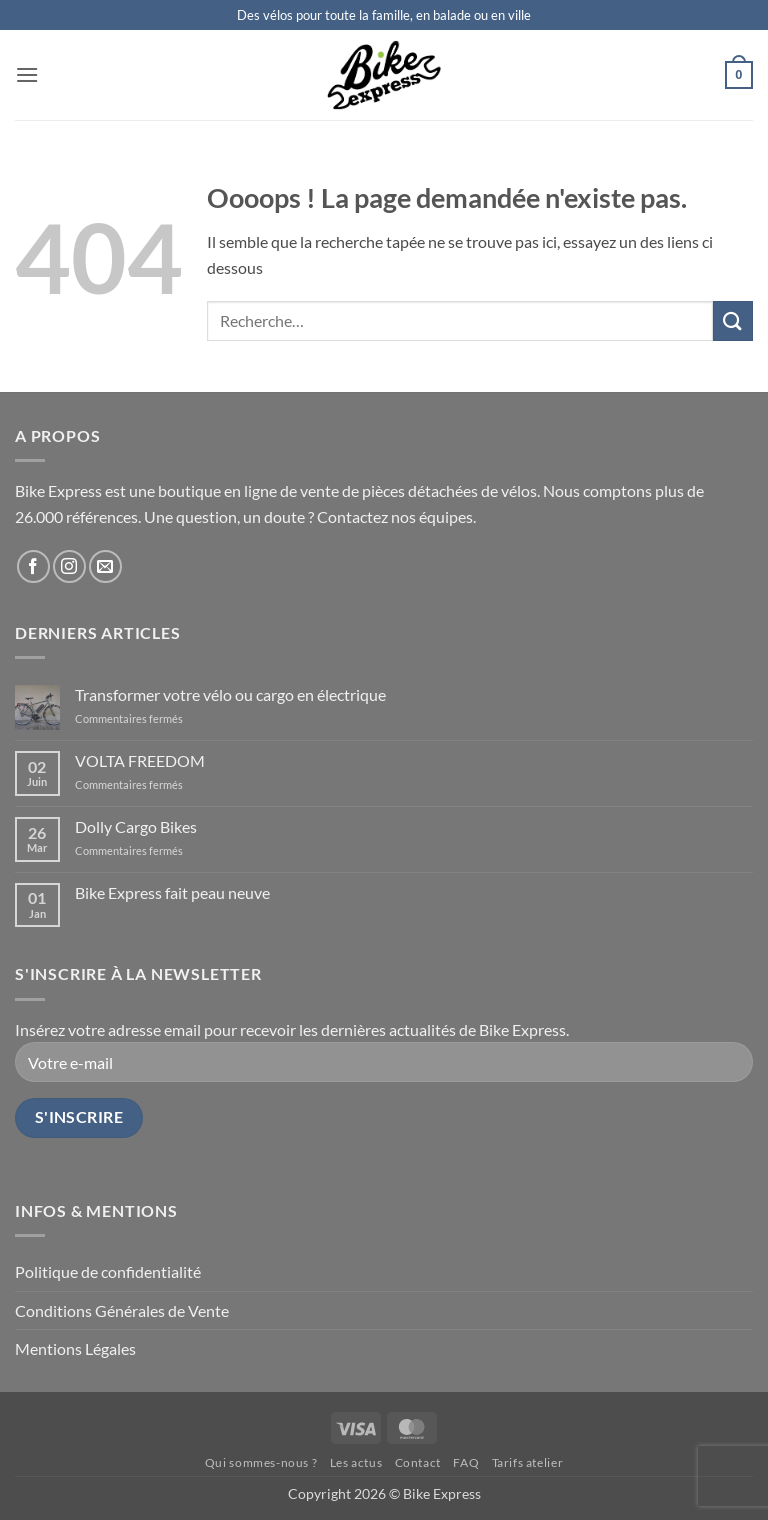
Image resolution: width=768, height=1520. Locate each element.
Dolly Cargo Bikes (136, 826)
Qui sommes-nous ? (261, 1462)
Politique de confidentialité (108, 1271)
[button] (27, 74)
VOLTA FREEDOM (140, 760)
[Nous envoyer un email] (105, 566)
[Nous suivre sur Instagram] (69, 566)
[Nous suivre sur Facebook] (33, 566)
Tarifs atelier (528, 1462)
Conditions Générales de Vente (122, 1310)
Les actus (356, 1462)
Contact (418, 1462)
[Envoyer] (733, 320)
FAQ (466, 1462)
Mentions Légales (75, 1348)
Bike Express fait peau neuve (172, 892)
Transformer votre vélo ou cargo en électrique (230, 694)
